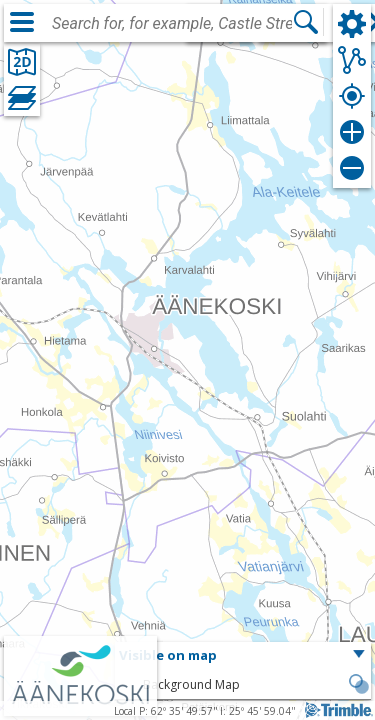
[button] (243, 656)
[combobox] (172, 24)
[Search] (306, 22)
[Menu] (22, 22)
